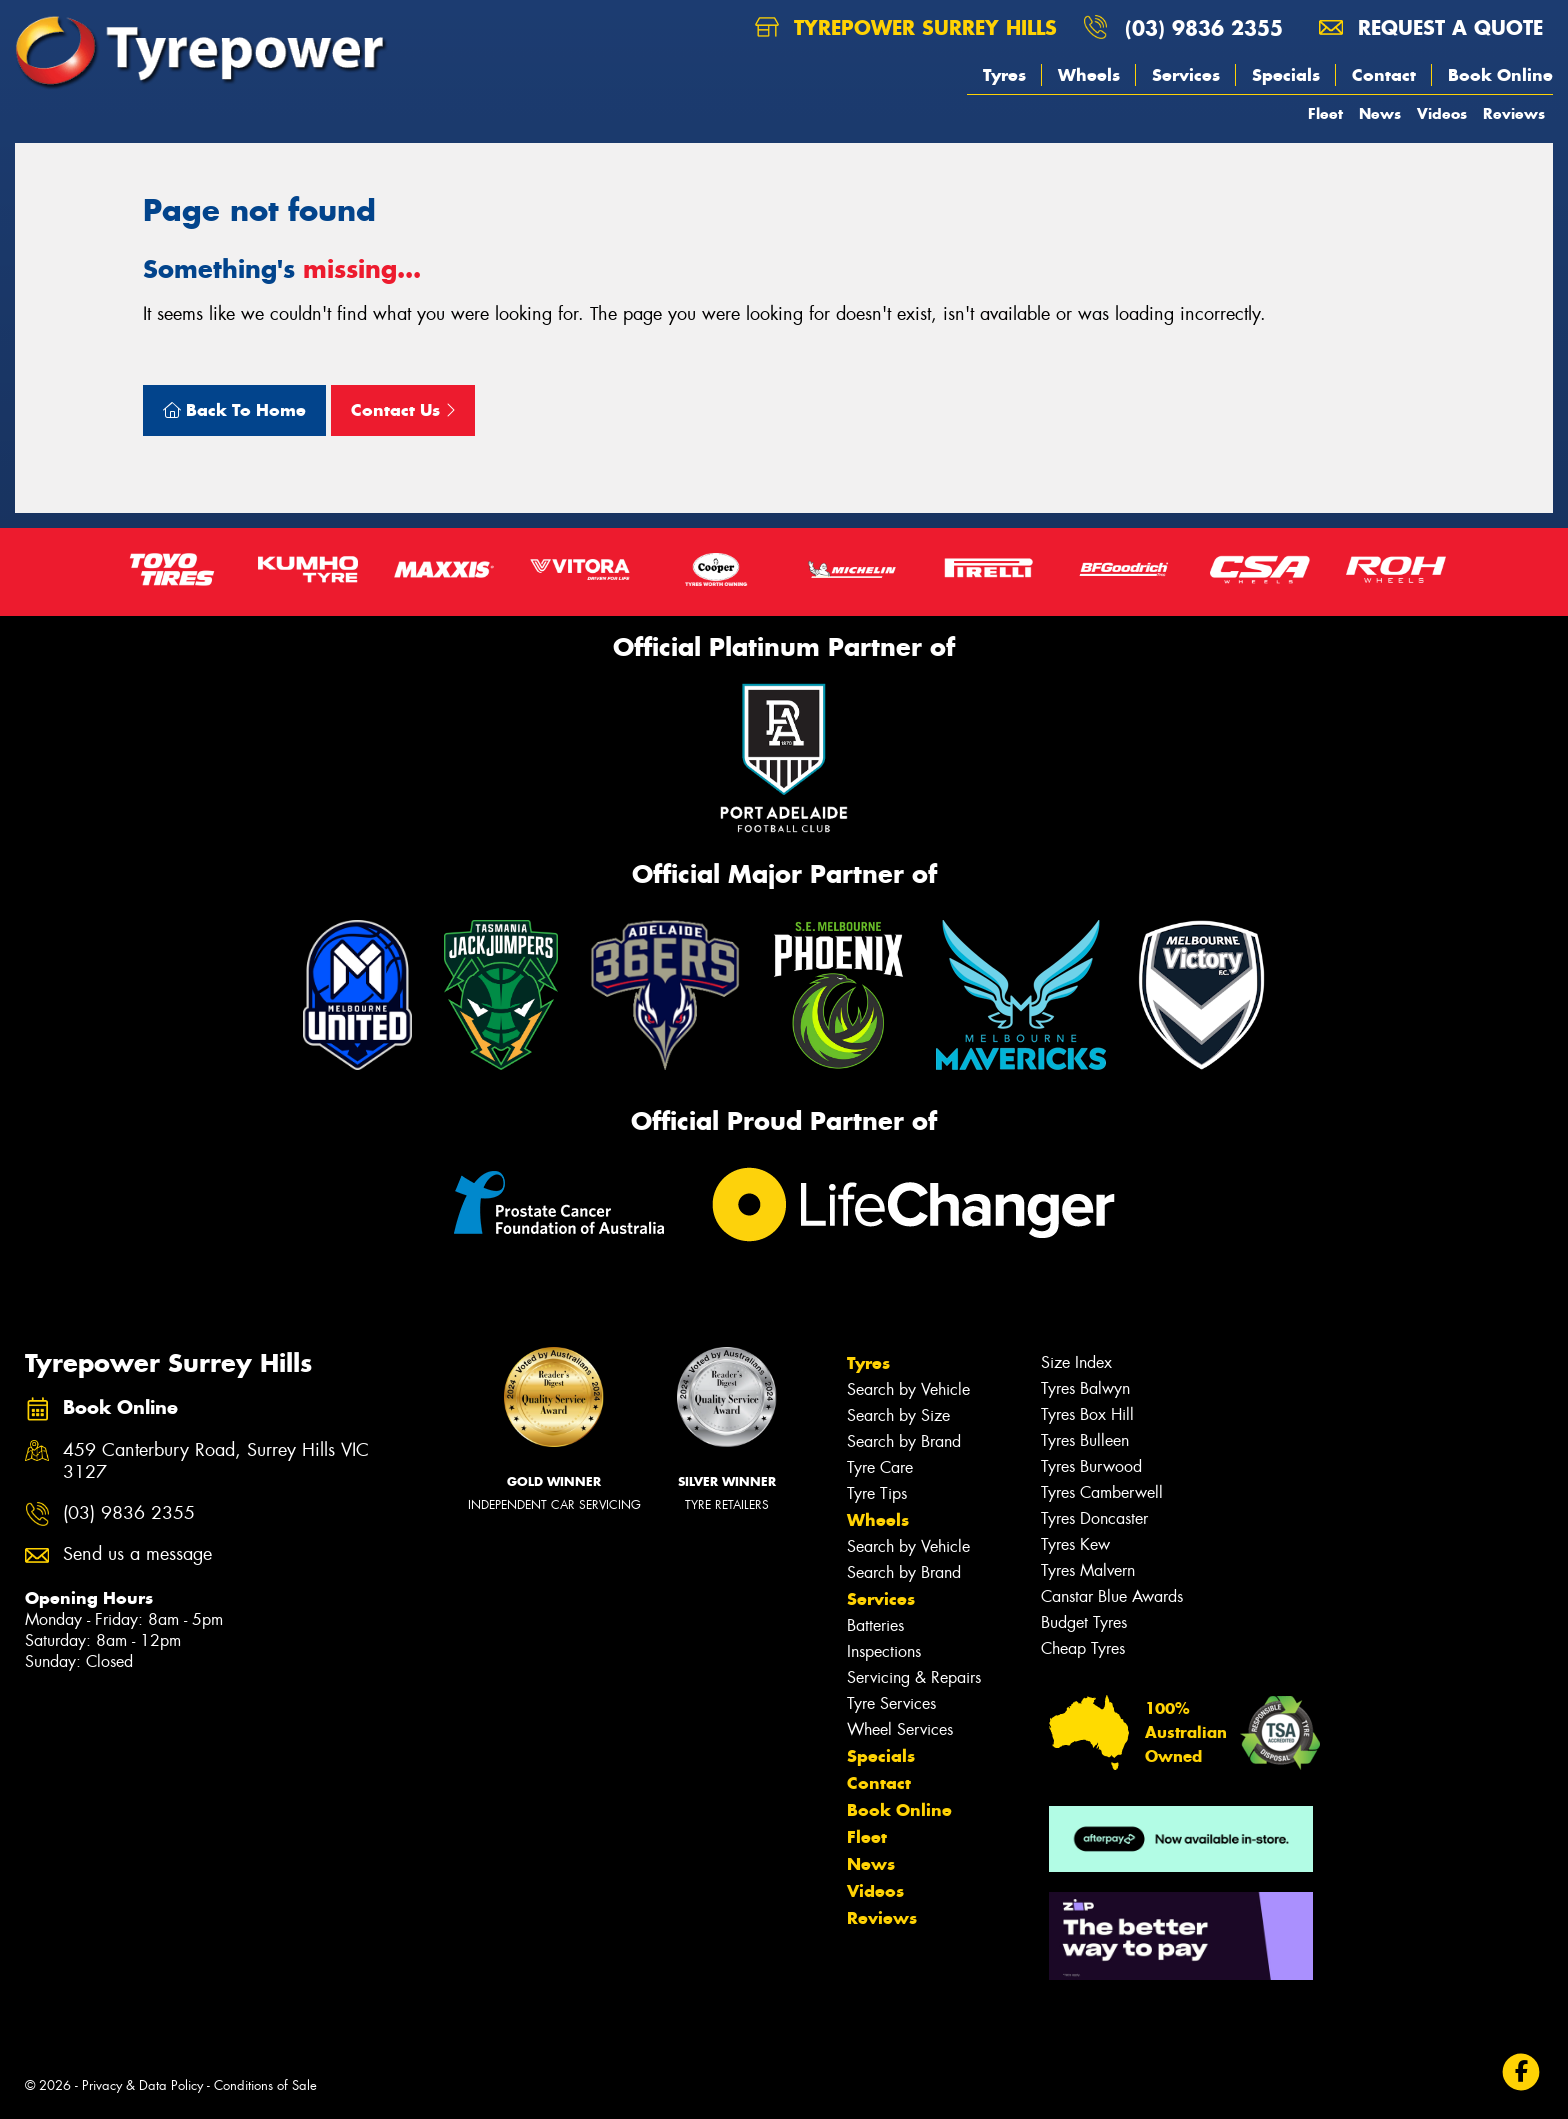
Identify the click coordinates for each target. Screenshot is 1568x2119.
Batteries (875, 1625)
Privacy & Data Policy (142, 2085)
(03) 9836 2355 (1204, 27)
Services (1186, 75)
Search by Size (898, 1415)
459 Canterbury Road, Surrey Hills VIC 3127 (216, 1462)
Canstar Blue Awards (1112, 1596)
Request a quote (1431, 27)
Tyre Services (891, 1703)
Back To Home (234, 410)
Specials (1286, 75)
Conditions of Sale (265, 2085)
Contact (1384, 75)
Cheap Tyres (1083, 1648)
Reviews (1514, 113)
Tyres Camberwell (1102, 1492)
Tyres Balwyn (1085, 1388)
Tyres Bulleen (1085, 1440)
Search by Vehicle (908, 1389)
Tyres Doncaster (1094, 1518)
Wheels (1089, 75)
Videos (1442, 113)
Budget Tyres (1084, 1622)
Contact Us (403, 410)
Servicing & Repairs (914, 1677)
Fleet (1325, 113)
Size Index (1076, 1362)
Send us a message (137, 1554)
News (1380, 113)
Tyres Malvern (1088, 1570)
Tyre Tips (877, 1493)
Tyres (1004, 75)
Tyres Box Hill (1087, 1414)
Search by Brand (904, 1441)
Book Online (1500, 75)
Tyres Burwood (1091, 1466)
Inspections (884, 1651)
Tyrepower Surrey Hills (906, 27)
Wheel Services (900, 1729)
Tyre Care (880, 1467)
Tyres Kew (1075, 1544)
